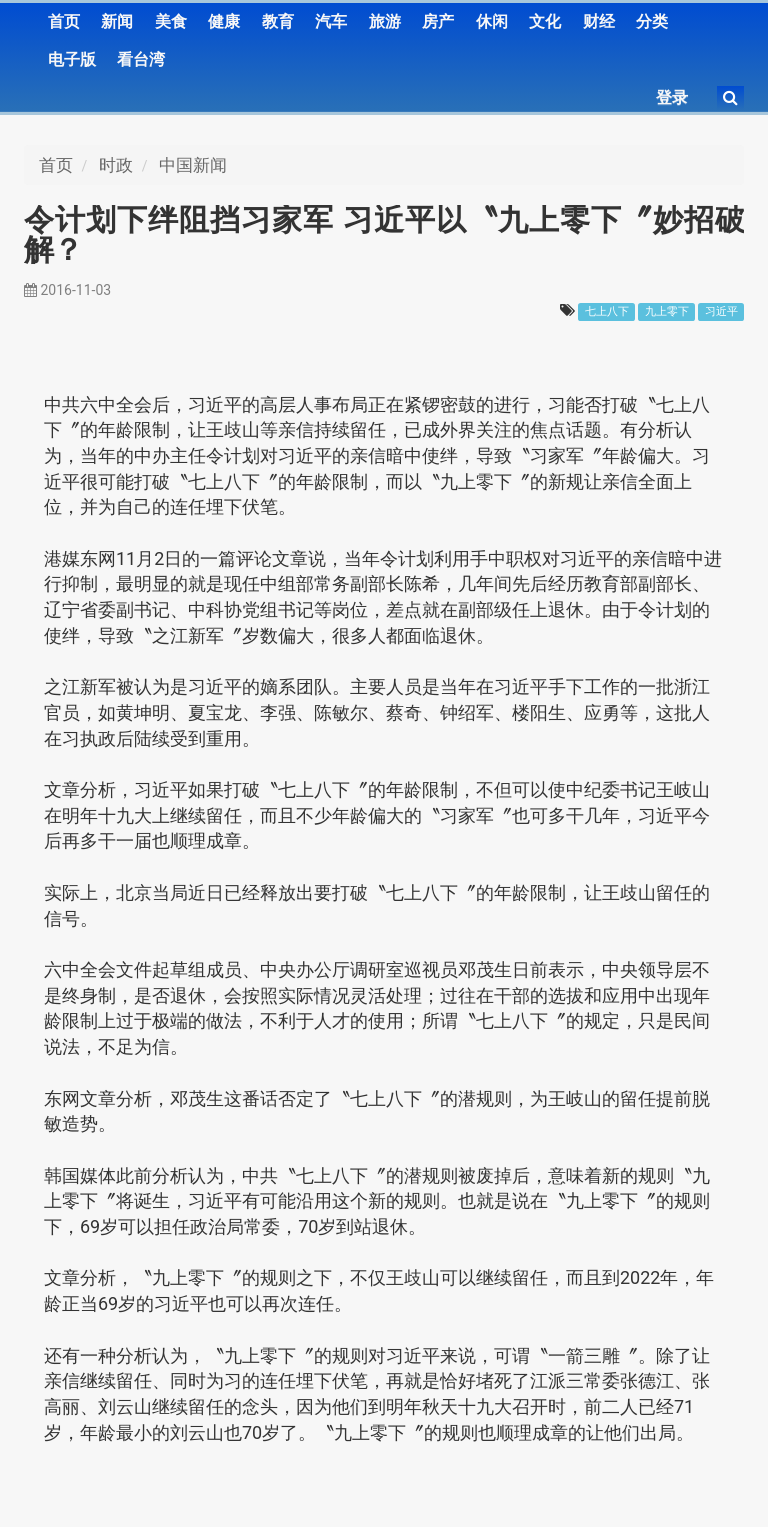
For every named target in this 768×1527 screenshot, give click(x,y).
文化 (545, 21)
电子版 (72, 59)
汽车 (331, 21)
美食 (171, 21)
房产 (438, 21)
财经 (599, 21)
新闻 (117, 21)
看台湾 (141, 59)
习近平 (721, 311)
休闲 (492, 21)
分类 (652, 21)
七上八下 (607, 311)
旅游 (385, 21)
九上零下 (667, 311)
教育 (278, 21)
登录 (672, 97)
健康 (224, 21)
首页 (64, 21)
